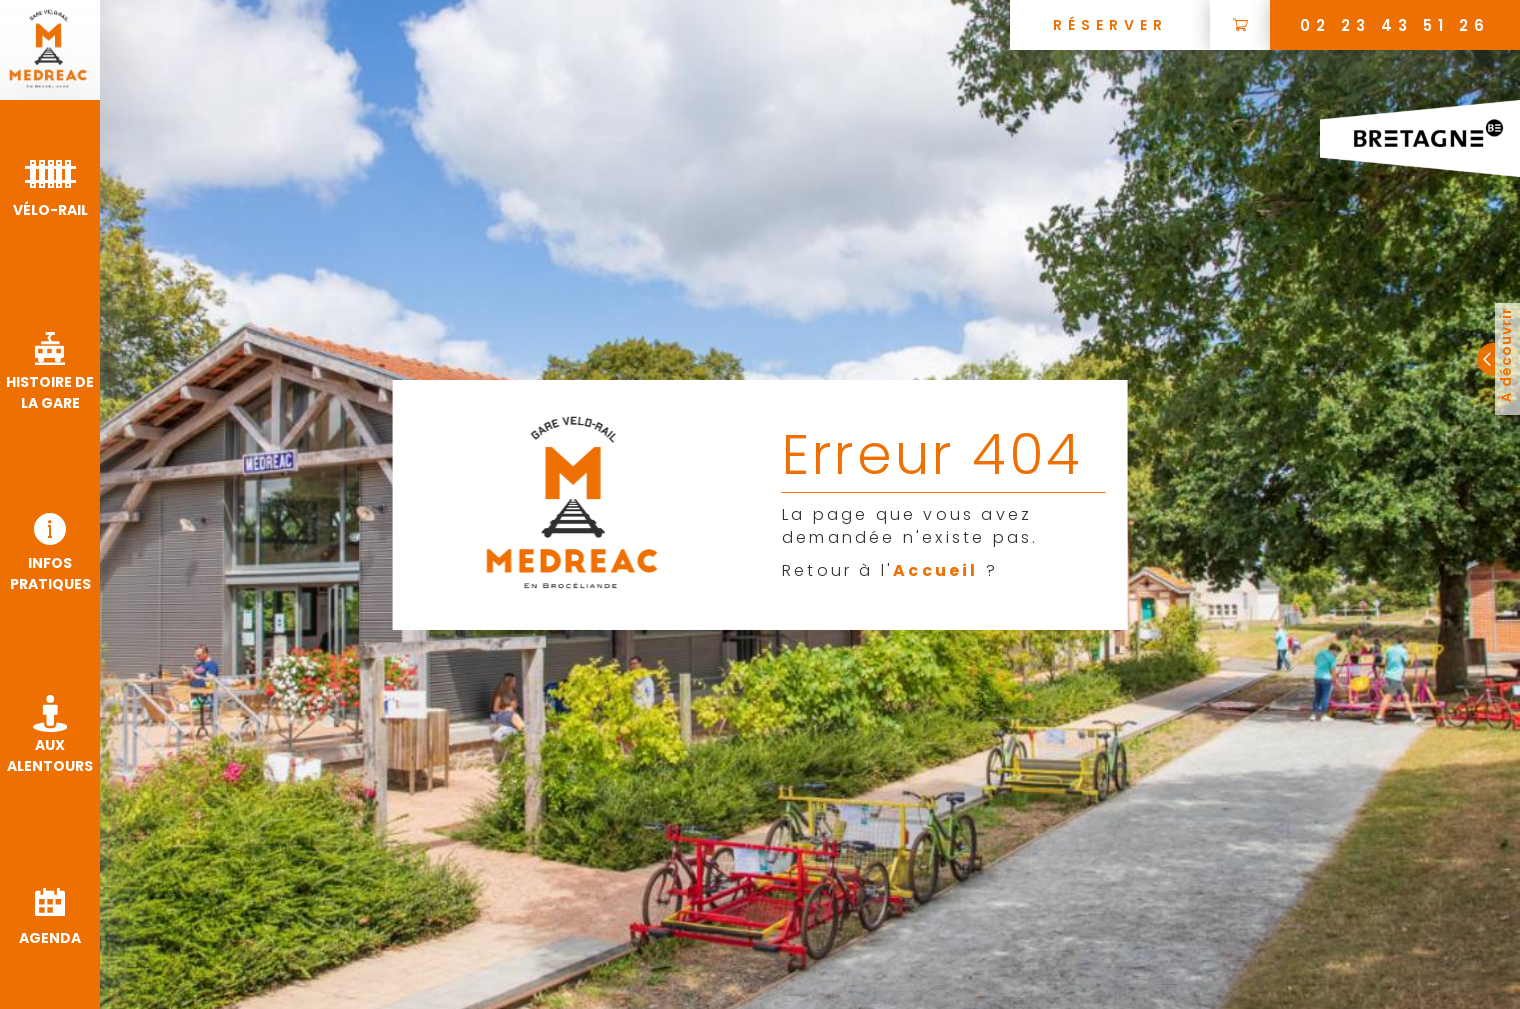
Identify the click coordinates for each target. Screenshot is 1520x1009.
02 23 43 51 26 (1395, 25)
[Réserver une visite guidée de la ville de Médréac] (1110, 25)
